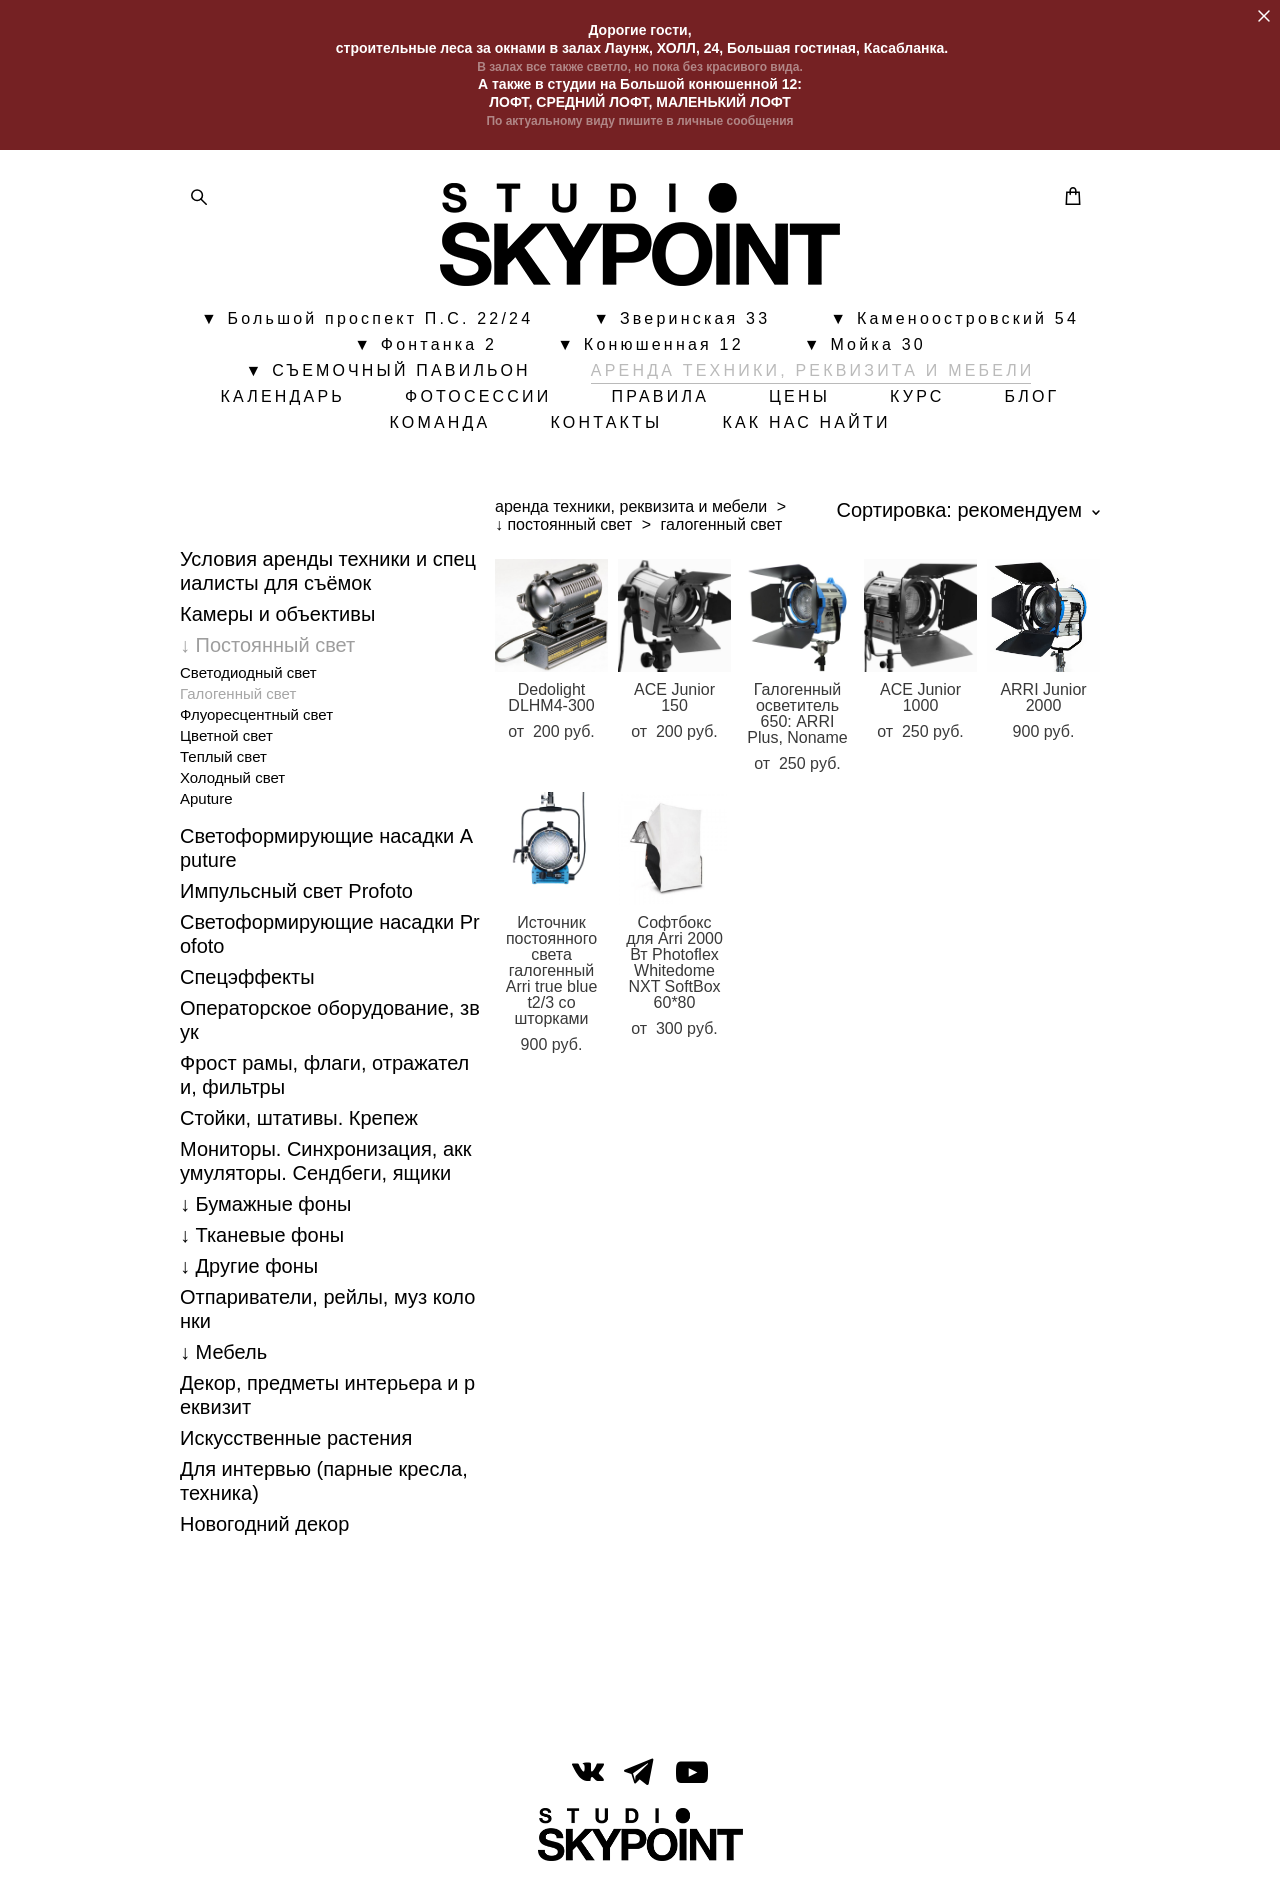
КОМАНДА (439, 427)
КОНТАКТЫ (606, 427)
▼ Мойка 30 (865, 349)
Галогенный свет (238, 702)
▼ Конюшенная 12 (650, 349)
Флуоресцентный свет (256, 723)
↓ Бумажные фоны (265, 1213)
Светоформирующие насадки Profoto (330, 943)
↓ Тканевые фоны (262, 1244)
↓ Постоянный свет (267, 654)
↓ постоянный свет (563, 533)
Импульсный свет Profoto (296, 900)
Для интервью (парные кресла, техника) (324, 1490)
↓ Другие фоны (249, 1275)
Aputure (206, 807)
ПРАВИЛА (661, 401)
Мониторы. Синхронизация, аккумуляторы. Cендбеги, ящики (326, 1170)
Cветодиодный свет (248, 681)
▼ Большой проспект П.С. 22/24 (367, 323)
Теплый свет (223, 765)
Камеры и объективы (277, 623)
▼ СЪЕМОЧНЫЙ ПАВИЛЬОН (387, 375)
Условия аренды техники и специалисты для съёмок (328, 580)
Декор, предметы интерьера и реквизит (327, 1404)
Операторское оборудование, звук (330, 1029)
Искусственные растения (296, 1447)
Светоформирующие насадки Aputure (326, 857)
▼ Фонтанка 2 (425, 349)
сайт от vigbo (640, 1847)
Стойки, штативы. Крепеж (299, 1127)
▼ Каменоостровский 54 (954, 323)
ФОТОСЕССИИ (478, 401)
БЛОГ (1032, 401)
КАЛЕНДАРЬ (282, 401)
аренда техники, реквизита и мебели (631, 515)
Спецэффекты (247, 986)
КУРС (917, 401)
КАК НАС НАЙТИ (806, 427)
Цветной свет (226, 744)
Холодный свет (232, 786)
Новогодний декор (264, 1533)
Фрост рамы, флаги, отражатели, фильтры (324, 1084)
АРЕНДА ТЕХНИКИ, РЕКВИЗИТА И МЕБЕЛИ (813, 375)
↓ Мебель (223, 1361)
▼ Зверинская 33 (681, 323)
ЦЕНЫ (799, 401)
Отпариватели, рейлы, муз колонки (327, 1318)
